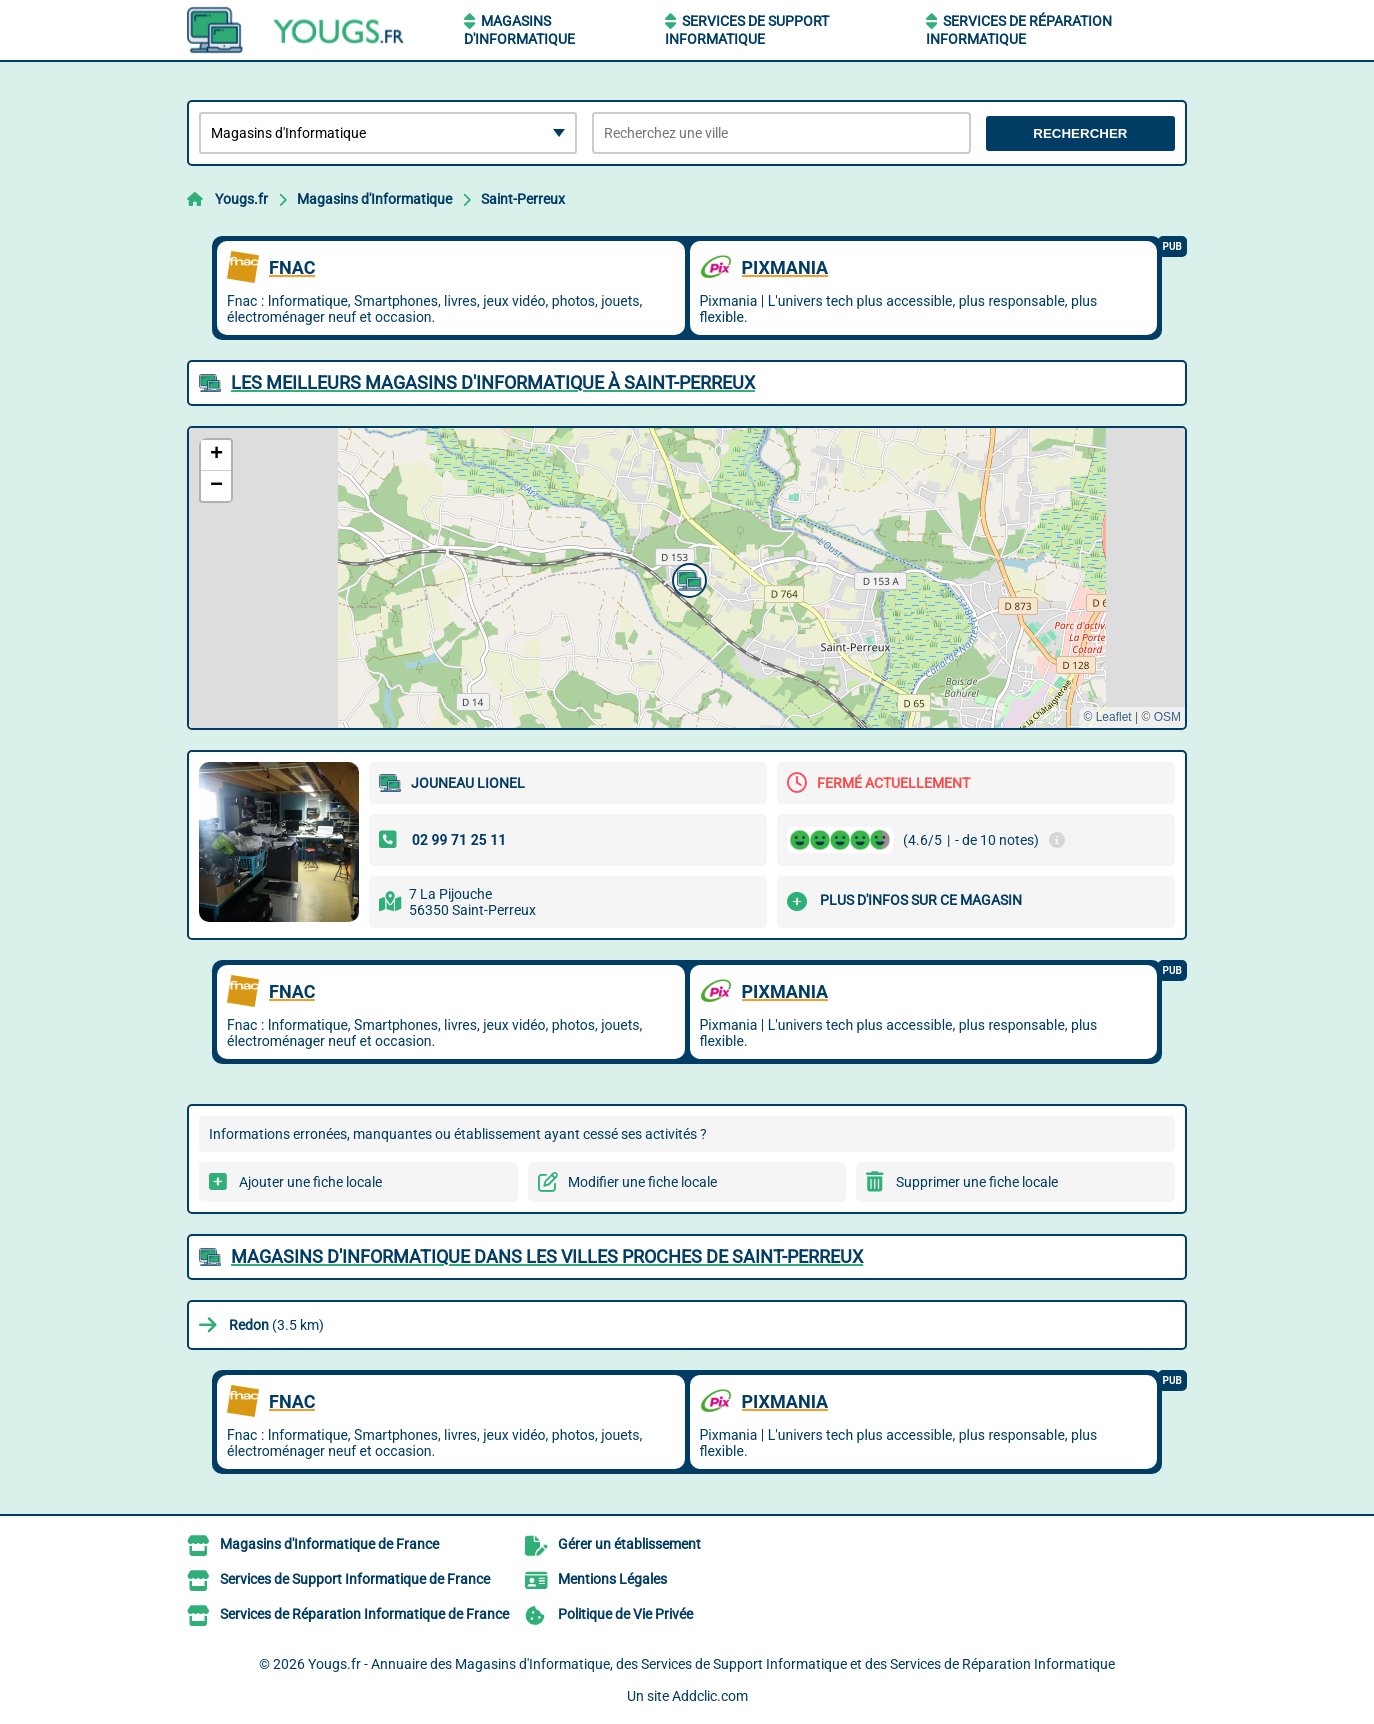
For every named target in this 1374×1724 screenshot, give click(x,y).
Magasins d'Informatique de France (329, 1544)
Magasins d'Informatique (374, 199)
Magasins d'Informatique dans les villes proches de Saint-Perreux (547, 1256)
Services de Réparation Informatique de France (364, 1614)
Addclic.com (710, 1696)
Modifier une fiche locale (642, 1182)
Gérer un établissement (629, 1544)
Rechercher (1080, 133)
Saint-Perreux (523, 199)
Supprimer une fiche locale (977, 1182)
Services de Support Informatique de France (355, 1579)
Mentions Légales (612, 1579)
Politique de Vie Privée (625, 1614)
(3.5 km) (276, 1325)
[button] (687, 578)
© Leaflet (1107, 717)
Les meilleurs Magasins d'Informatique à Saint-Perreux (493, 382)
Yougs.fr (241, 199)
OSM (1167, 717)
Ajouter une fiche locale (310, 1182)
